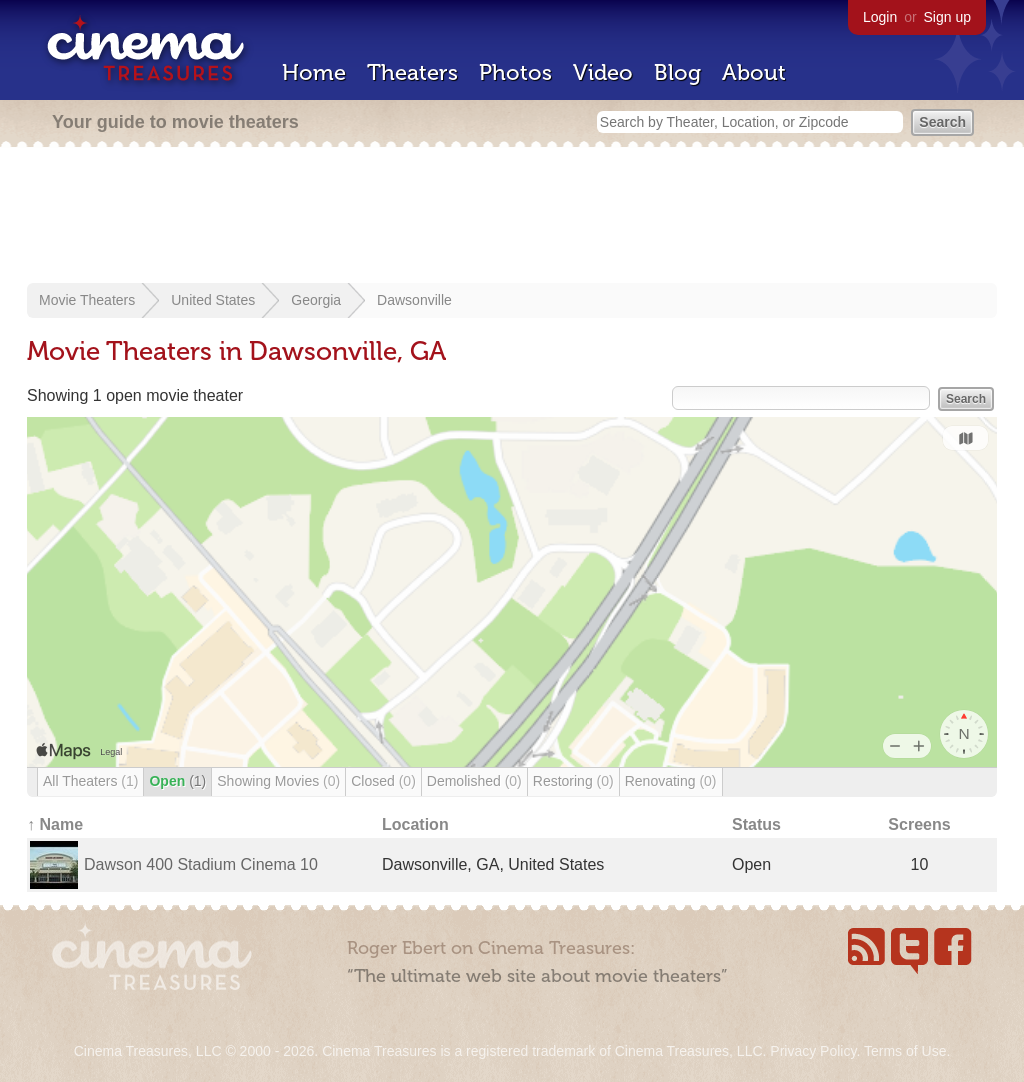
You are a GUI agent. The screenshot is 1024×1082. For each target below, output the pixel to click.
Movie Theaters (87, 300)
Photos (515, 72)
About (754, 72)
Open (177, 781)
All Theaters (90, 781)
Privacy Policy (813, 1051)
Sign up (947, 17)
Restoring (573, 781)
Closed (383, 781)
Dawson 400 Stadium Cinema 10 (201, 864)
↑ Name (55, 824)
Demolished (474, 781)
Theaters (412, 72)
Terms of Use (905, 1051)
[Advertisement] (512, 217)
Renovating (671, 781)
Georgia (316, 300)
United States (213, 300)
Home (314, 72)
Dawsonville (414, 300)
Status (756, 824)
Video (603, 72)
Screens (919, 824)
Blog (677, 72)
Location (415, 824)
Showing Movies (278, 781)
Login (880, 17)
